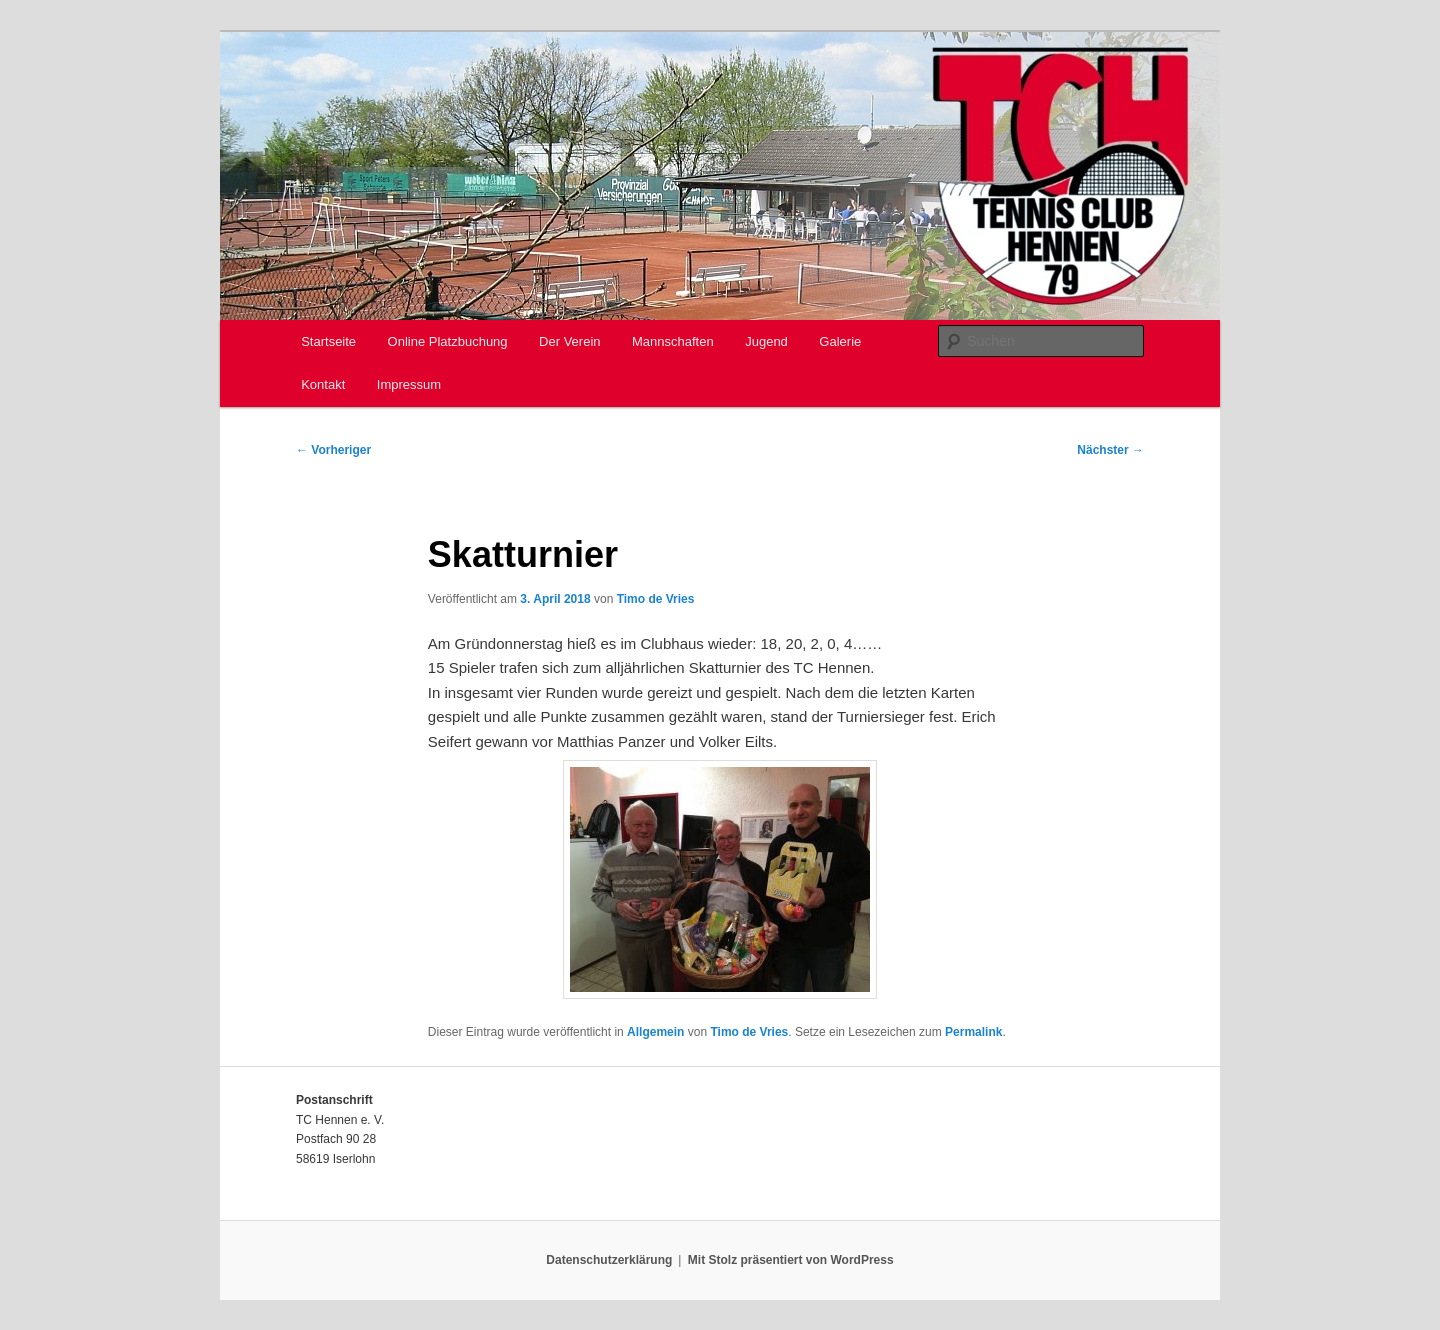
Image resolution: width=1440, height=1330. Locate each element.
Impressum (409, 384)
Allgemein (655, 1032)
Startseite (328, 341)
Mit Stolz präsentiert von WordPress (791, 1260)
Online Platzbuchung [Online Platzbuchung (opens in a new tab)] (448, 341)
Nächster (1110, 450)
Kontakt (323, 384)
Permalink (973, 1032)
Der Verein (569, 341)
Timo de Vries (656, 599)
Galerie (840, 341)
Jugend (766, 341)
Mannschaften (673, 341)
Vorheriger (333, 450)
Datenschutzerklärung (609, 1260)
